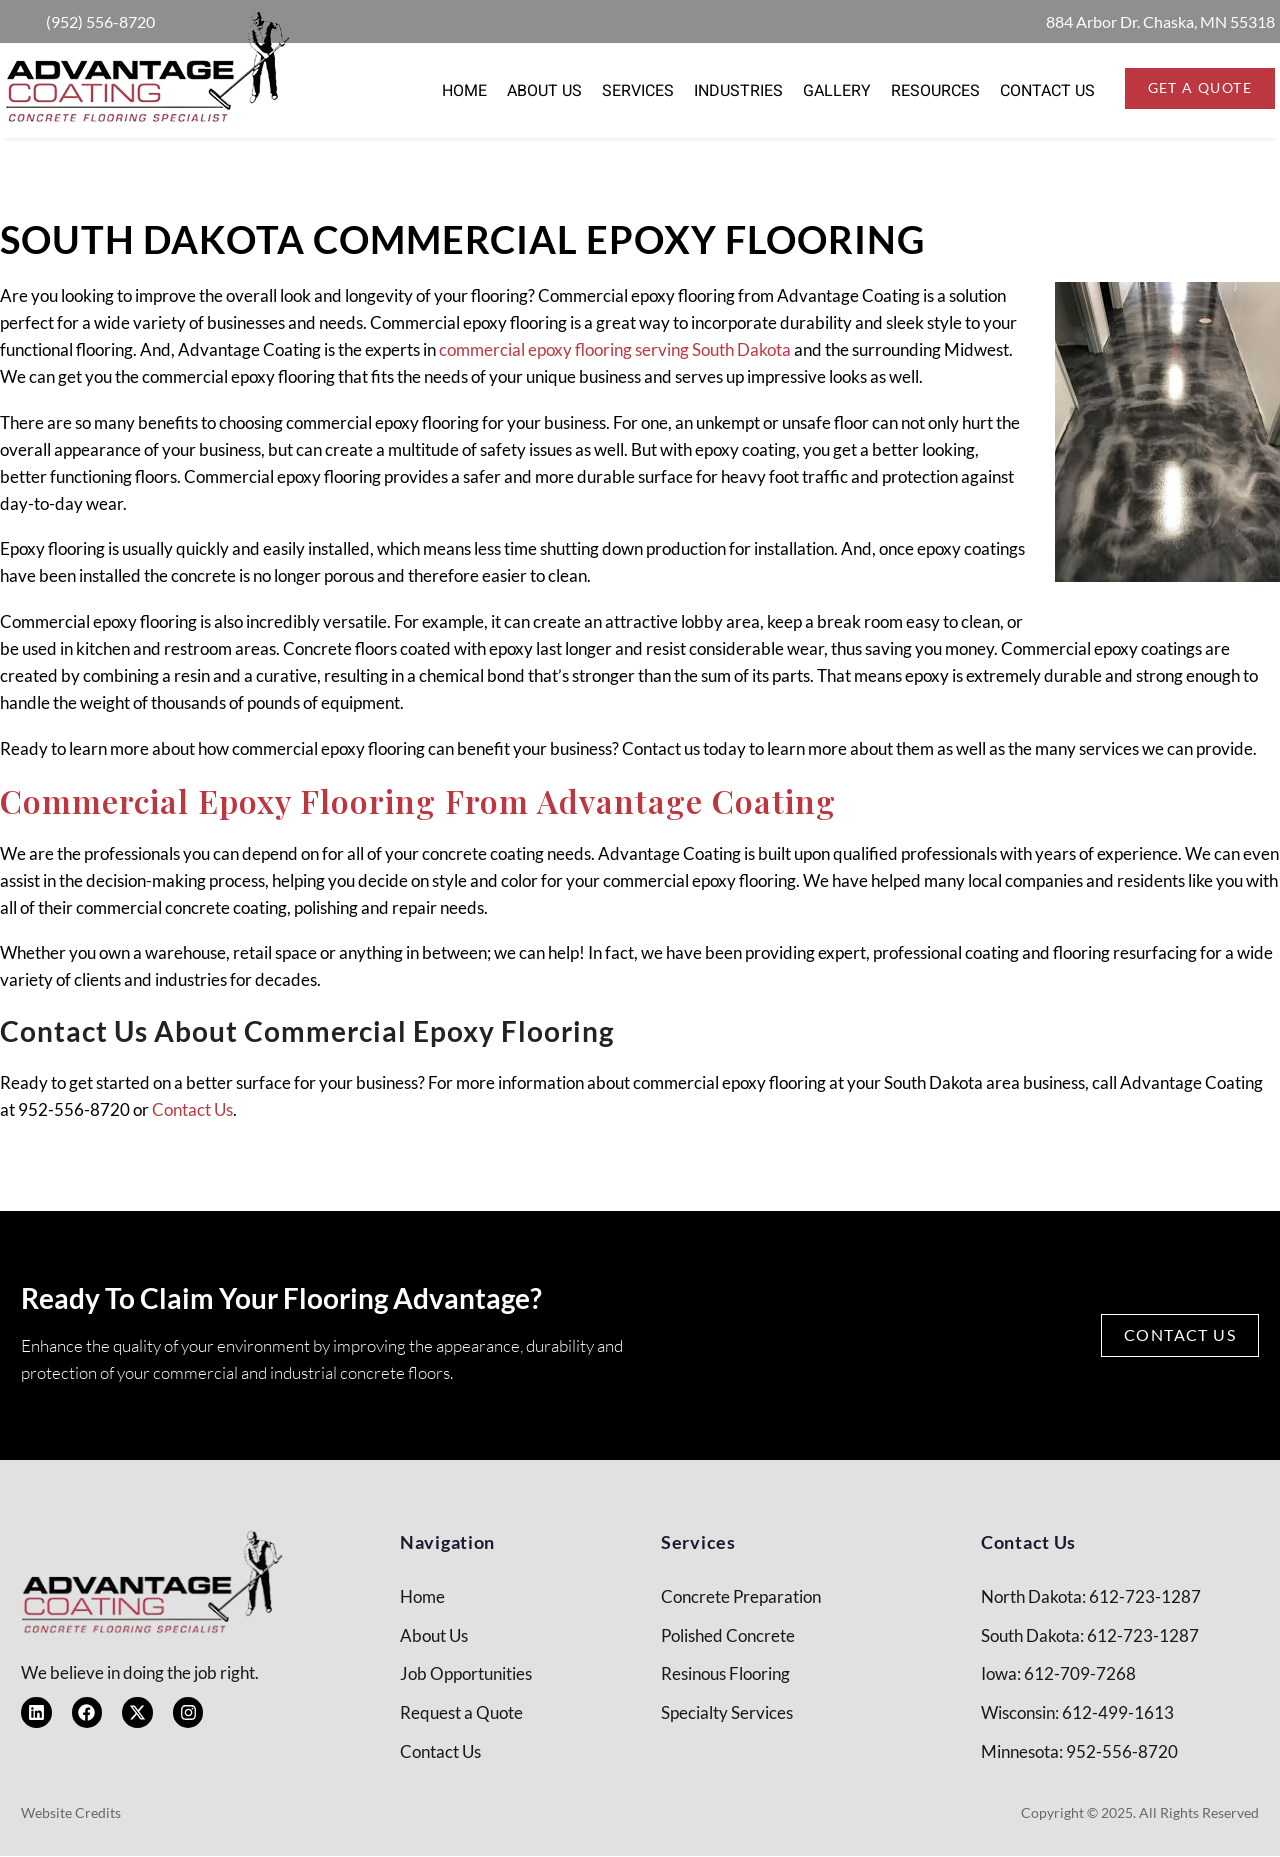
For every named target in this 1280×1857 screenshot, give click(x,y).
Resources (935, 91)
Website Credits (71, 1813)
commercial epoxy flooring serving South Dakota (615, 349)
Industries (738, 91)
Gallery (837, 91)
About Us (544, 91)
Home (464, 91)
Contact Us (1047, 91)
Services (638, 91)
